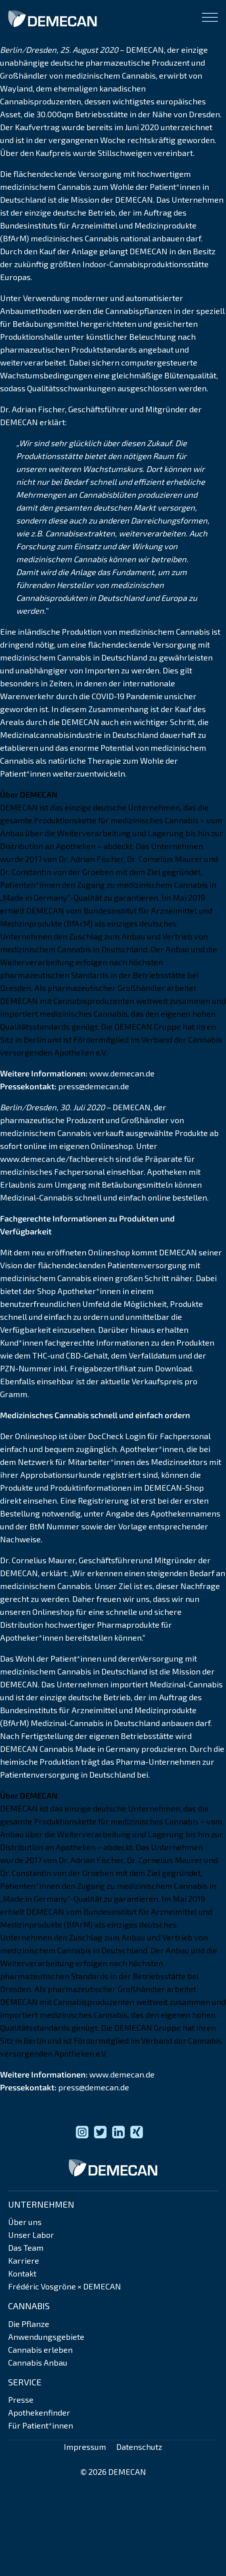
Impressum (85, 2446)
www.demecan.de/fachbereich (57, 1158)
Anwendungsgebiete (46, 2336)
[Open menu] (210, 18)
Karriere (23, 2260)
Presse (20, 2399)
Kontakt (22, 2273)
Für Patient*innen (40, 2425)
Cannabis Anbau (37, 2362)
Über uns (25, 2222)
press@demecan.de (93, 1086)
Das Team (26, 2247)
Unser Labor (31, 2234)
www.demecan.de (122, 1073)
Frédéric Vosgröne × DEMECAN (64, 2286)
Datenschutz (139, 2446)
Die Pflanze (28, 2324)
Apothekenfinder (39, 2412)
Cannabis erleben (40, 2349)
